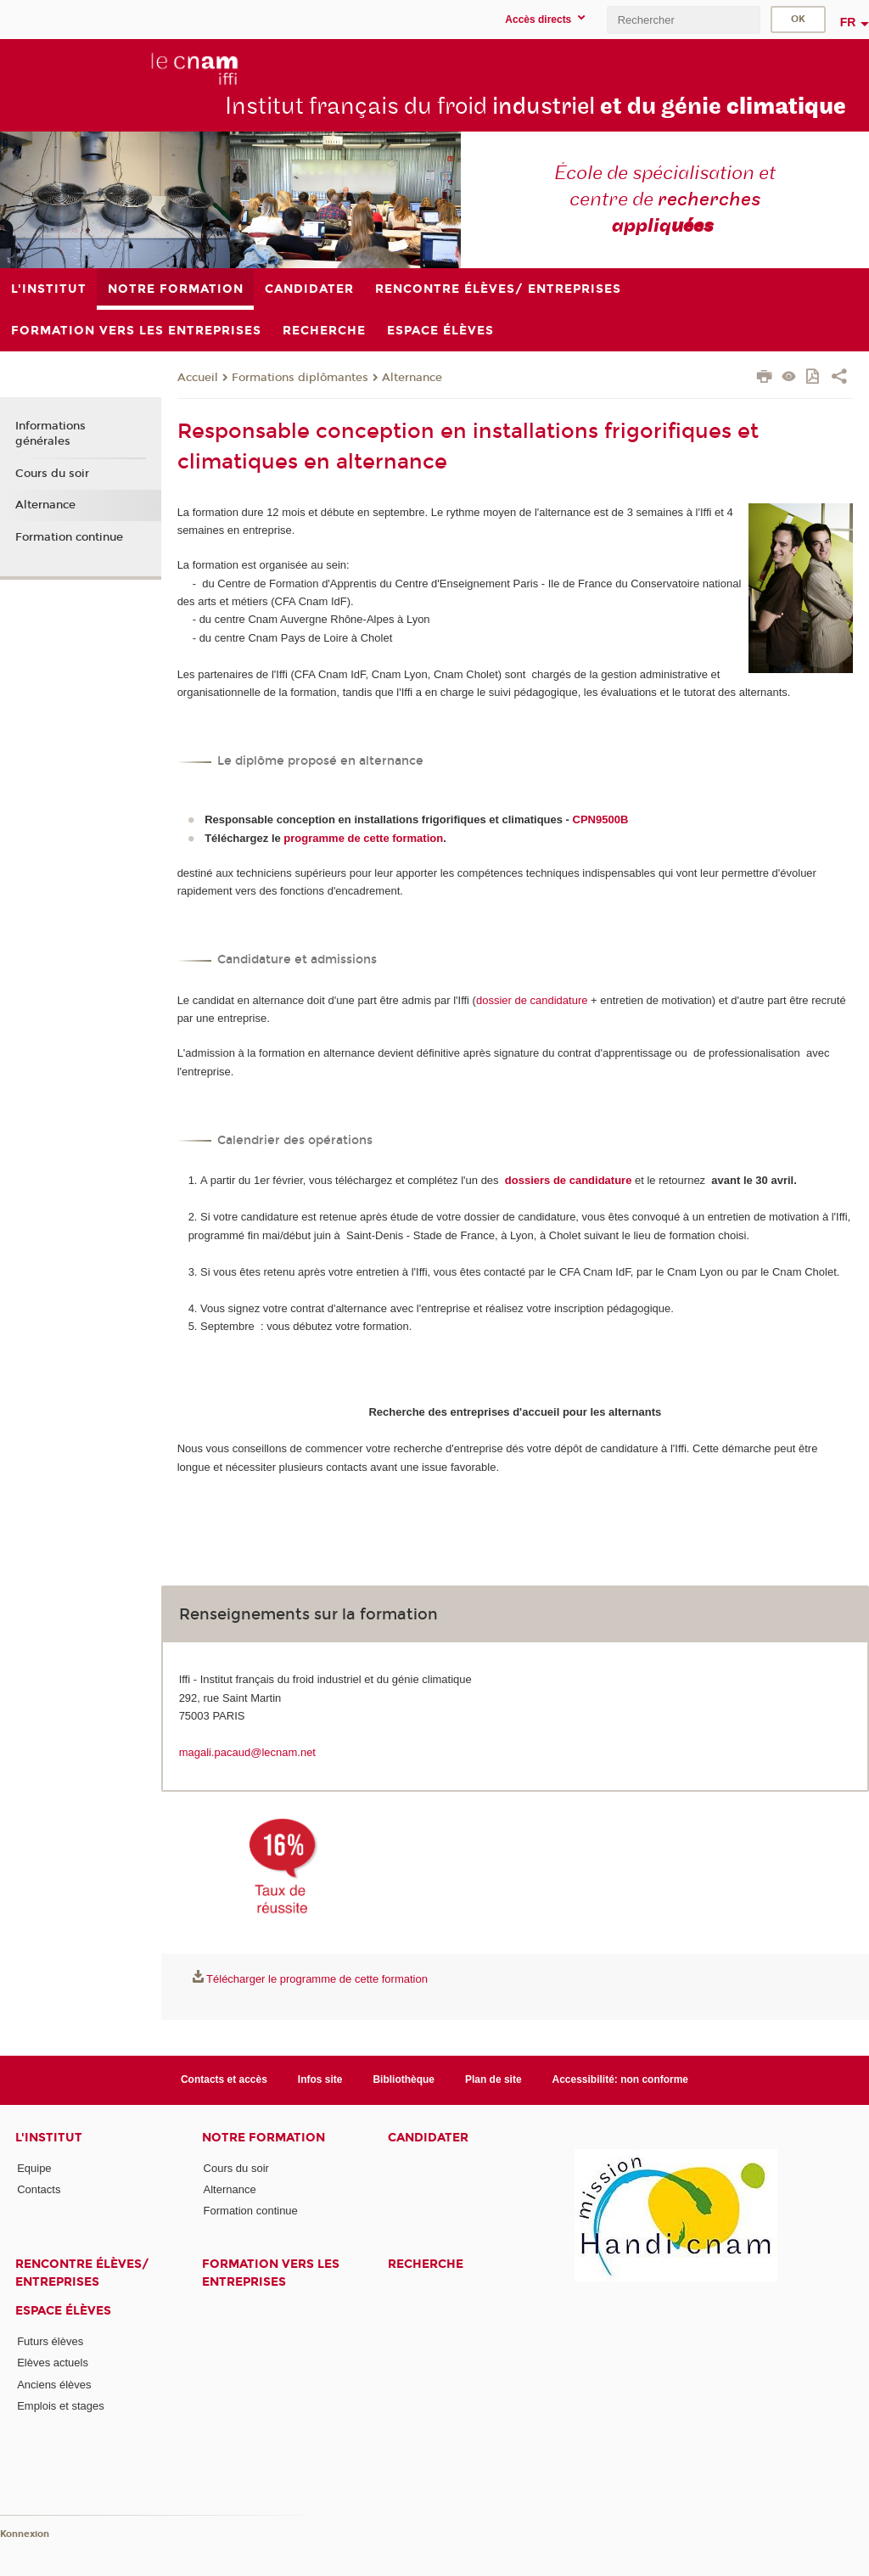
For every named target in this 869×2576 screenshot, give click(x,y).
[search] (683, 20)
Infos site (320, 2079)
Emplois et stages (60, 2405)
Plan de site (493, 2079)
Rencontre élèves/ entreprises (82, 2273)
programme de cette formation (363, 838)
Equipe (34, 2168)
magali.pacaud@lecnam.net (247, 1752)
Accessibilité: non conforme (620, 2079)
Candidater (428, 2137)
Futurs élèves (50, 2341)
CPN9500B (601, 819)
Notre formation (263, 2137)
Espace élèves (63, 2311)
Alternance (412, 377)
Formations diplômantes (300, 377)
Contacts (38, 2189)
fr (848, 22)
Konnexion (24, 2534)
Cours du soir (52, 473)
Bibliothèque (403, 2079)
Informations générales (50, 433)
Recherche (425, 2264)
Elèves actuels (52, 2362)
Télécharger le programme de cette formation (317, 1979)
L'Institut (48, 2137)
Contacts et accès (224, 2079)
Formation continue (69, 537)
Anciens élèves (54, 2384)
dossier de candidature (532, 1000)
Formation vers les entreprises (270, 2273)
